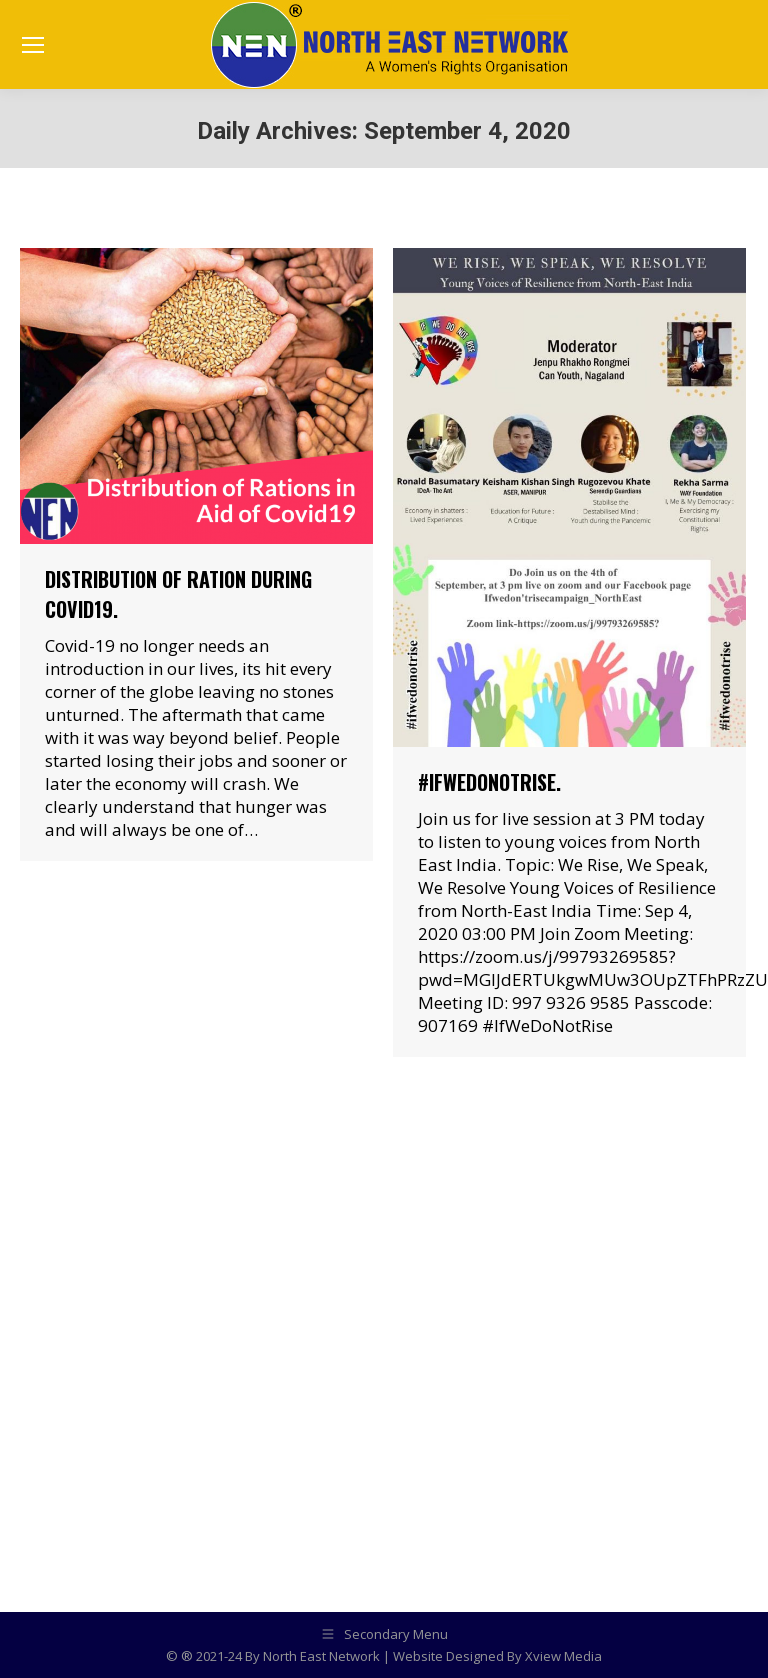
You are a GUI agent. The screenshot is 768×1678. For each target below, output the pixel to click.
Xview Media (563, 1656)
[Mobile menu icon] (33, 45)
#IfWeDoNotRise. (489, 782)
